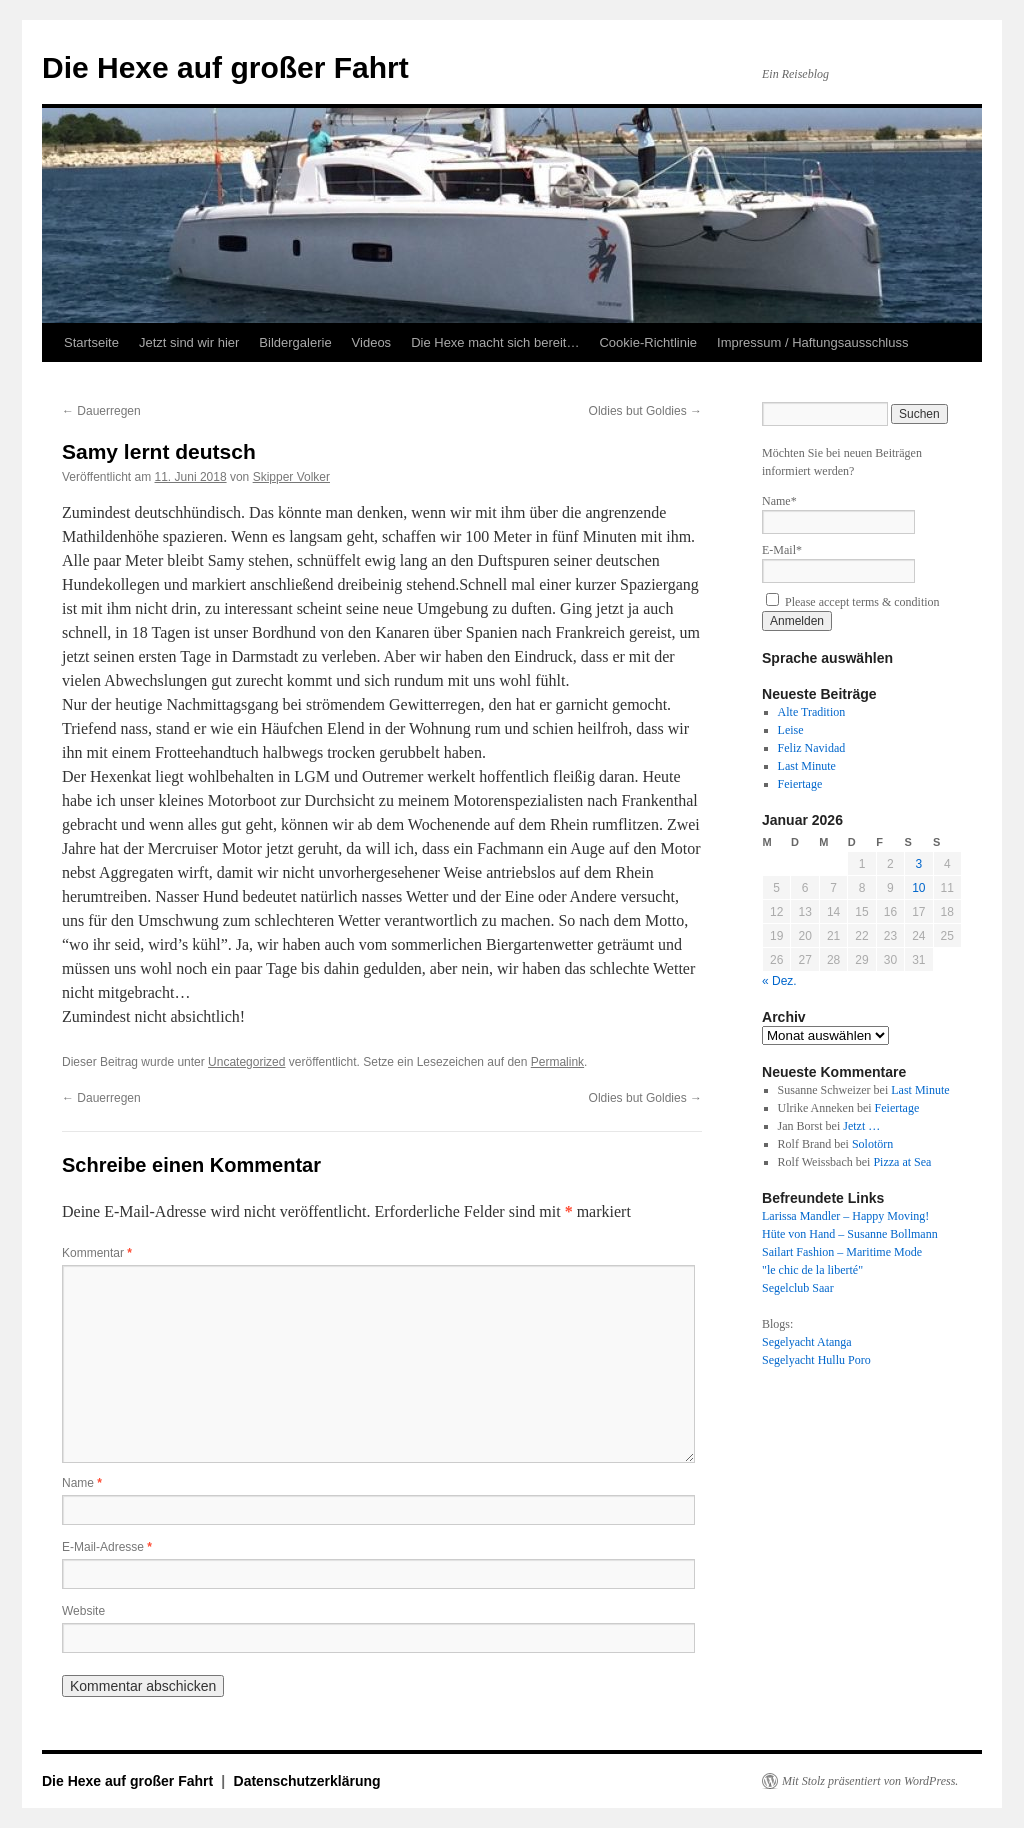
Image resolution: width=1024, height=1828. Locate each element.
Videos (372, 342)
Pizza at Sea (902, 1162)
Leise (791, 730)
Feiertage (800, 784)
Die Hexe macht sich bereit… (495, 342)
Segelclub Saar (798, 1288)
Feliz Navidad (812, 748)
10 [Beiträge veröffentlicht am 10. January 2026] (918, 888)
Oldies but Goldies (645, 411)
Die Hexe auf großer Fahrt (225, 67)
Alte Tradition (812, 712)
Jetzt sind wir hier (189, 342)
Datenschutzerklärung (307, 1781)
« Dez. (779, 981)
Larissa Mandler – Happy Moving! (845, 1216)
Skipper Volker (291, 477)
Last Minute (807, 766)
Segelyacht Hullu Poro (816, 1360)
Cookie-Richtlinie (648, 342)
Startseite (91, 342)
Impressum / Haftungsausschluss (812, 342)
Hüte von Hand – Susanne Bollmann (850, 1234)
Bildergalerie (295, 342)
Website (83, 1611)
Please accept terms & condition (853, 602)
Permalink (557, 1062)
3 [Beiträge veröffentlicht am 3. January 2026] (918, 864)
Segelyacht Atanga (807, 1342)
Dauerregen (101, 411)
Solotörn (872, 1144)
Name (82, 1483)
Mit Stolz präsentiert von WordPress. (870, 1781)
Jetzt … (861, 1126)
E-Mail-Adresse (107, 1547)
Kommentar (97, 1253)
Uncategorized (246, 1062)
